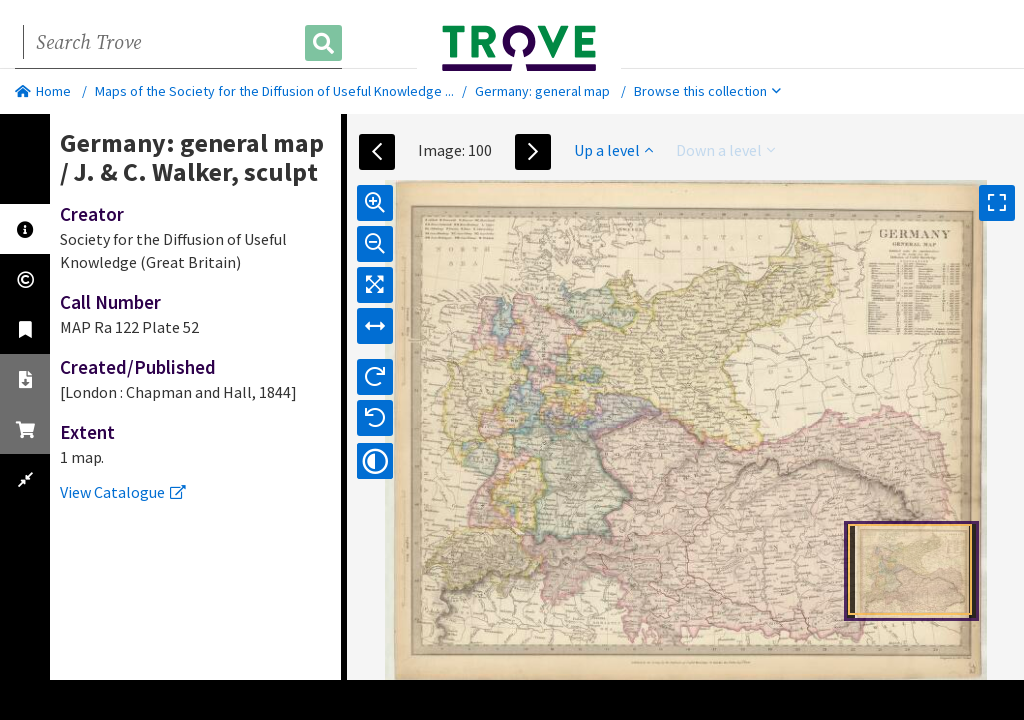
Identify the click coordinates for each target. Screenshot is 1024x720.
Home (43, 91)
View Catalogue (123, 492)
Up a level (613, 150)
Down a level (725, 150)
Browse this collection (707, 91)
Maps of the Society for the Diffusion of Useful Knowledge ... (274, 91)
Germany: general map (542, 91)
